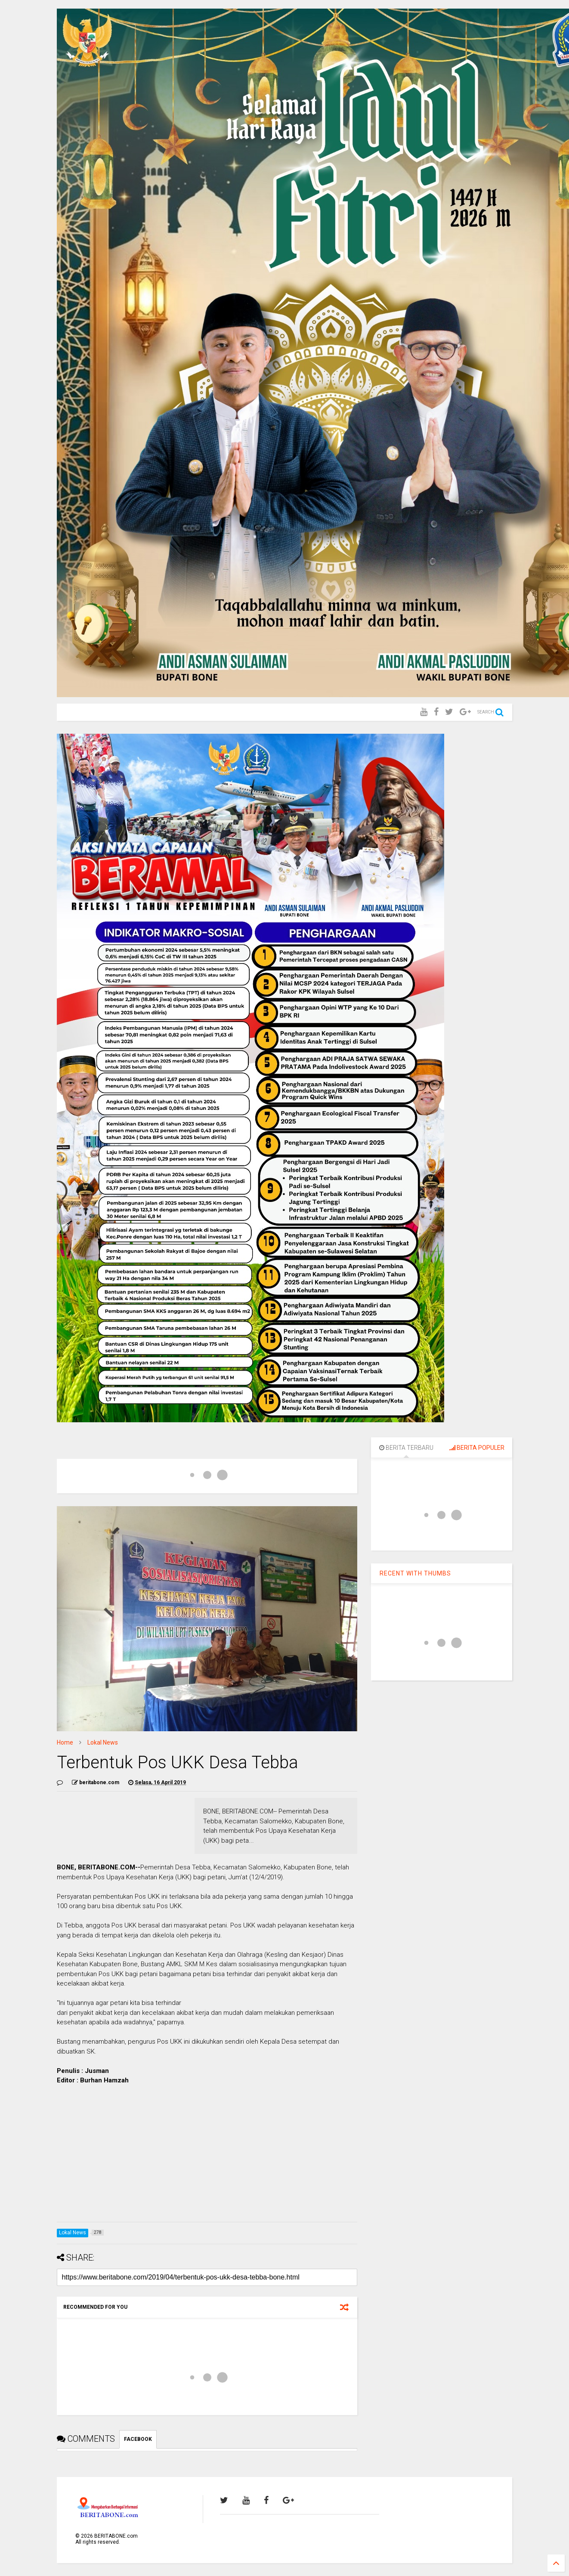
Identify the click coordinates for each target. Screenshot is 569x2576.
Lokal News (102, 1742)
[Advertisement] (207, 2155)
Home (65, 1742)
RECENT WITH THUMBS (415, 1573)
